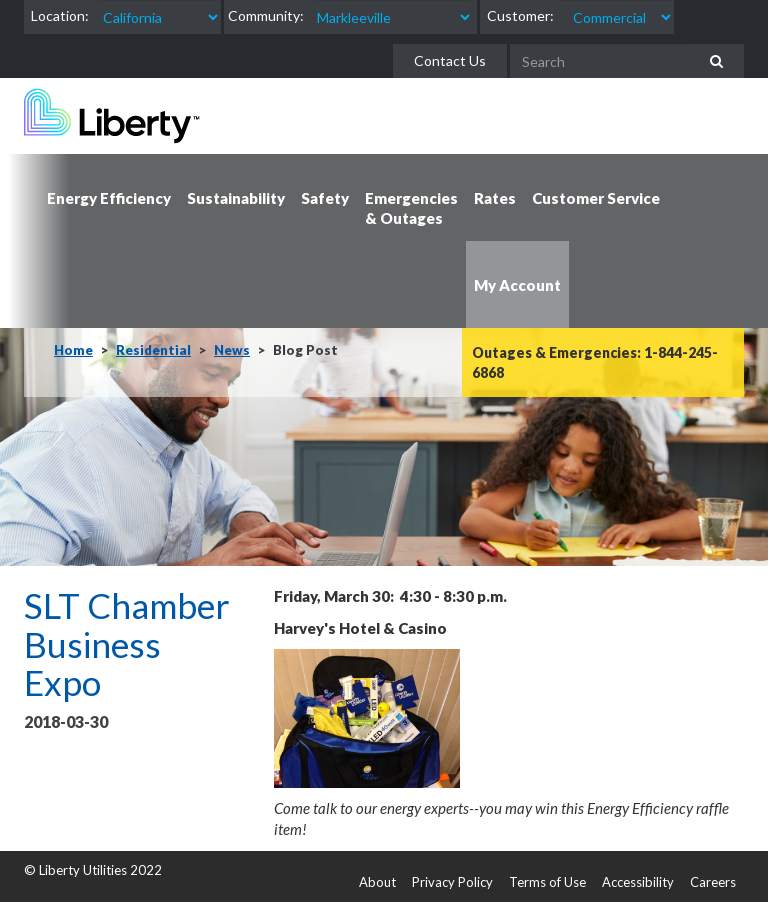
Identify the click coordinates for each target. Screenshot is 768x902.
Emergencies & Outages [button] (411, 208)
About (377, 882)
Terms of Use (547, 882)
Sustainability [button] (236, 198)
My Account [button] (517, 285)
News (232, 350)
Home (73, 350)
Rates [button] (495, 198)
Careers (713, 882)
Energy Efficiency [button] (109, 198)
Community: (266, 15)
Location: (60, 15)
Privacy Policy (452, 882)
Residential (153, 350)
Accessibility (638, 882)
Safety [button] (325, 198)
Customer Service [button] (596, 198)
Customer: (520, 15)
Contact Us (450, 60)
